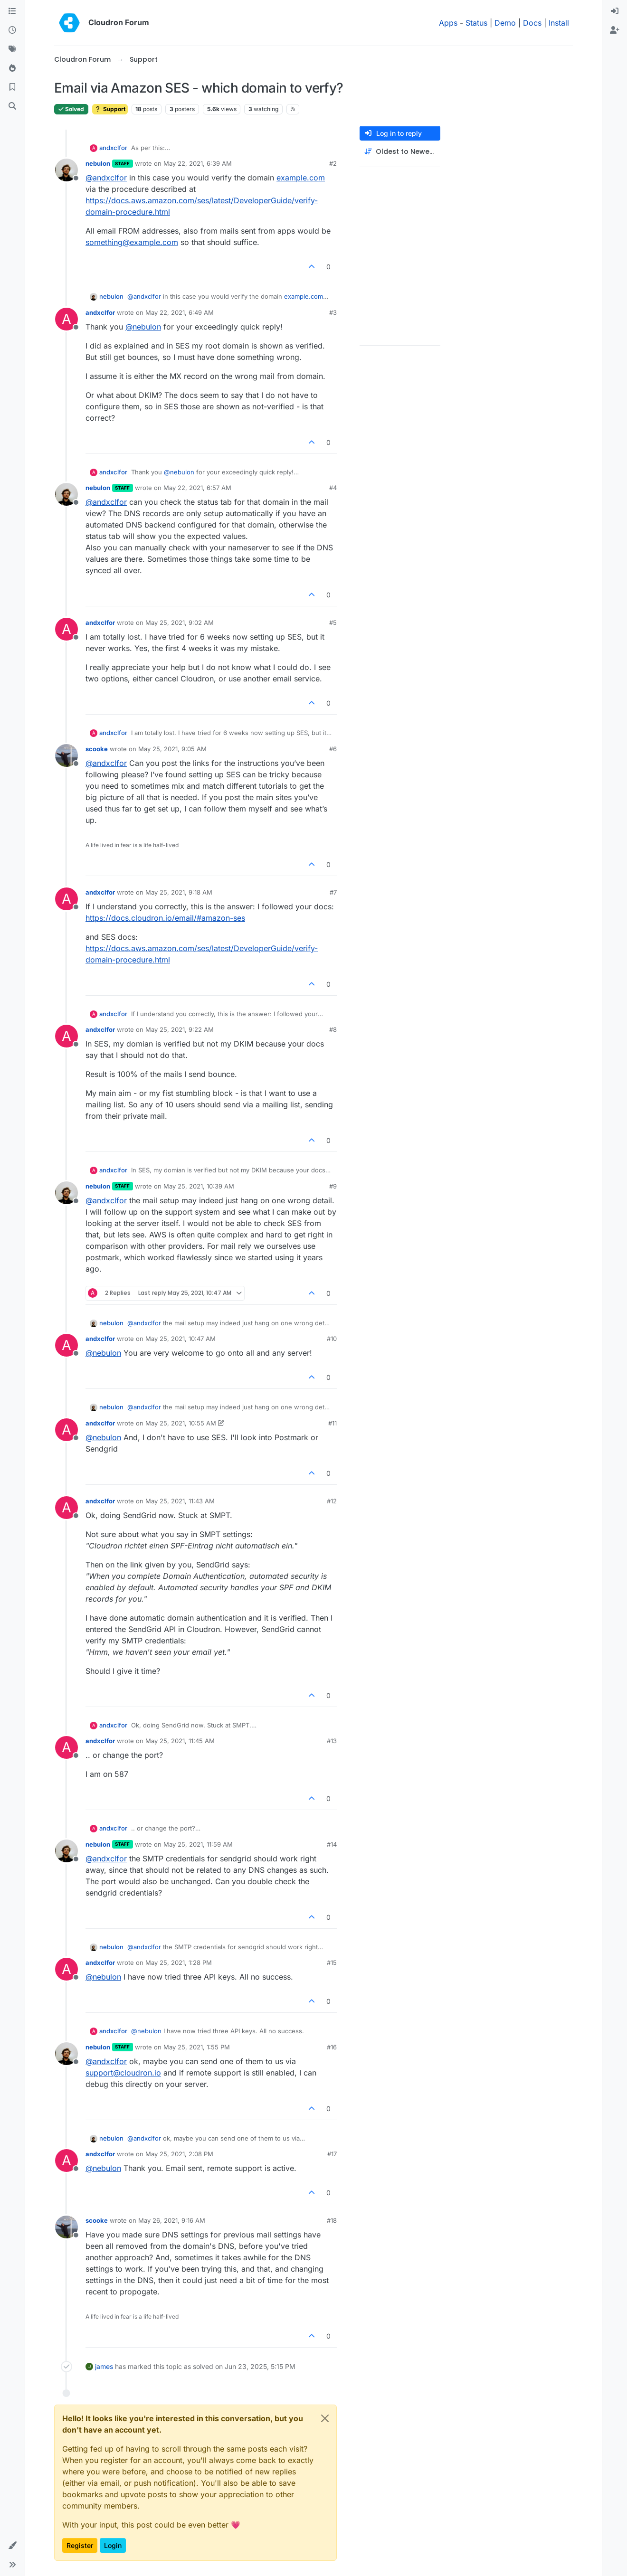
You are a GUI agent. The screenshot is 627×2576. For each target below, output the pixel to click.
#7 (333, 892)
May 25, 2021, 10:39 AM (198, 1186)
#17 (332, 2154)
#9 (333, 1186)
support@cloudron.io (123, 2072)
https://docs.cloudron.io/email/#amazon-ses (165, 918)
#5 (333, 622)
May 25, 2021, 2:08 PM (179, 2154)
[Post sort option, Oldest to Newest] (400, 151)
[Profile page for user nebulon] (66, 170)
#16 (332, 2047)
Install (559, 23)
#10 (332, 1338)
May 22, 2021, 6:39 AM (197, 163)
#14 (332, 1844)
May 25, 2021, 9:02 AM (179, 622)
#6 (333, 749)
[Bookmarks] (12, 87)
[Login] (614, 11)
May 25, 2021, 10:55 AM (180, 1423)
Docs (532, 23)
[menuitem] (614, 11)
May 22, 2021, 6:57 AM (197, 487)
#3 (333, 312)
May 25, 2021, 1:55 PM (196, 2047)
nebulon (98, 163)
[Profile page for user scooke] (66, 755)
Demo (505, 23)
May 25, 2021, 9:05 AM (172, 749)
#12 (332, 1501)
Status (476, 23)
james (104, 2366)
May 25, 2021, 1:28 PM (178, 1962)
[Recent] (12, 30)
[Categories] (12, 11)
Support (110, 109)
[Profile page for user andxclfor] (66, 319)
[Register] (614, 30)
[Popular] (12, 68)
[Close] (325, 2418)
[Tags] (12, 49)
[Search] (12, 106)
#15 (332, 1962)
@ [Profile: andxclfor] (106, 177)
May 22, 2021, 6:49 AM (179, 312)
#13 (332, 1741)
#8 (333, 1029)
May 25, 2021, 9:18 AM (178, 892)
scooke (97, 749)
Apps (448, 23)
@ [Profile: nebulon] (143, 326)
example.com (300, 177)
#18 (332, 2220)
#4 (333, 487)
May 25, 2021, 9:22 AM (179, 1029)
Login (113, 2545)
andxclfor (113, 147)
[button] (12, 2545)
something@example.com (132, 242)
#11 (332, 1423)
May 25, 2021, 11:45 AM (180, 1741)
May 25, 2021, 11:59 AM (198, 1844)
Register (79, 2545)
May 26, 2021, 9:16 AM (171, 2220)
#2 (333, 163)
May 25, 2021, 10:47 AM (180, 1338)
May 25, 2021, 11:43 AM (180, 1501)
